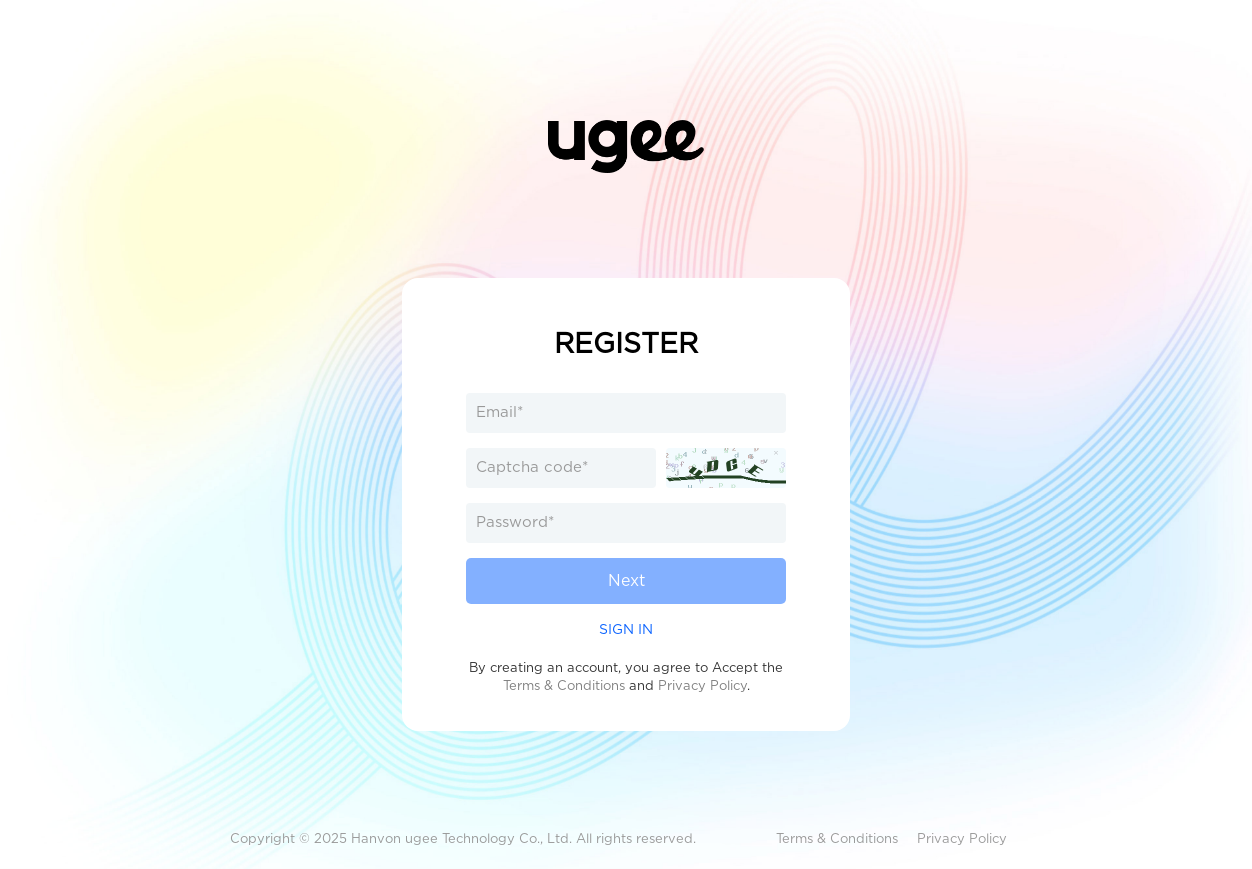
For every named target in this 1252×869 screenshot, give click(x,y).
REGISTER (626, 343)
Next (626, 580)
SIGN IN (626, 629)
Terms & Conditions (564, 685)
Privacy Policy (702, 685)
